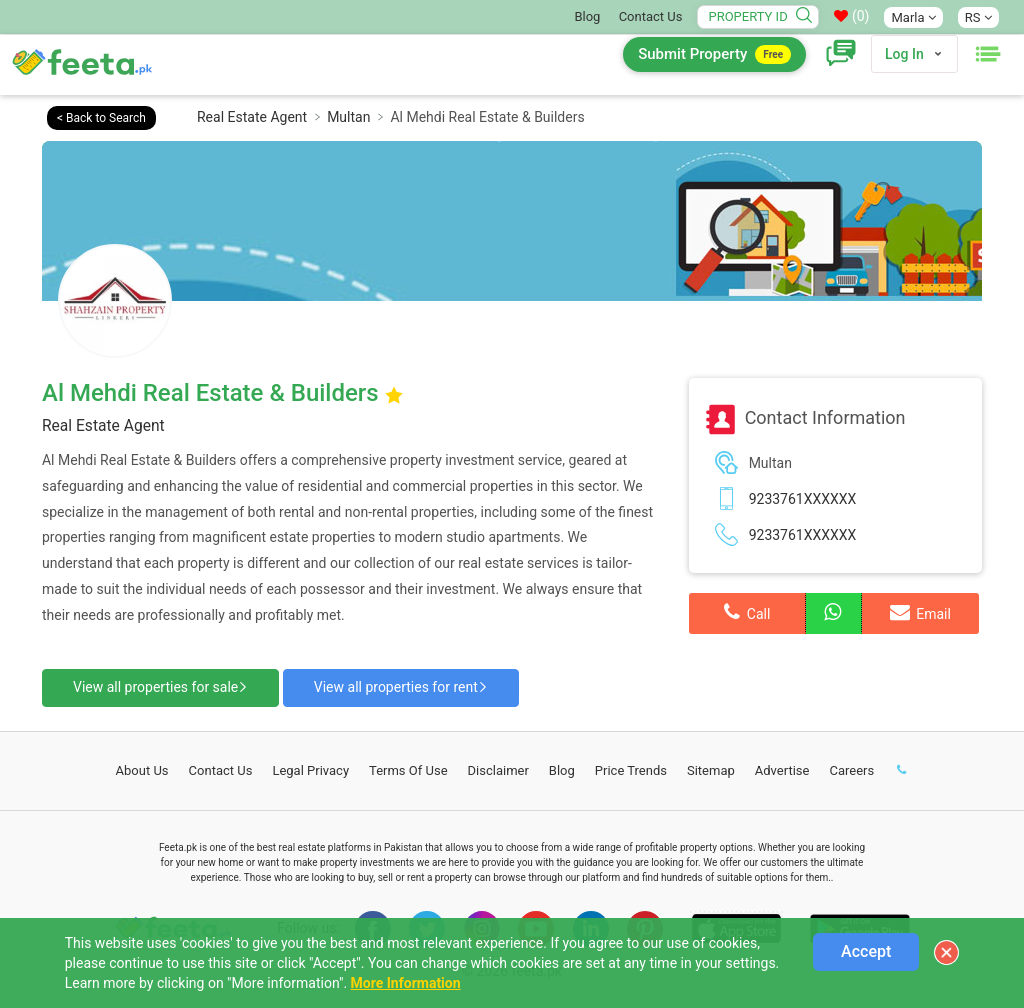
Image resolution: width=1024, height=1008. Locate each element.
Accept (866, 951)
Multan (348, 117)
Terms (408, 770)
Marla (913, 17)
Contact (221, 770)
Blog (587, 16)
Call (747, 612)
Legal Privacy (310, 770)
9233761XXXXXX (803, 499)
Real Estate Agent (252, 117)
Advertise (782, 770)
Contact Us (651, 16)
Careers (851, 770)
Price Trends (631, 770)
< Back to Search (101, 118)
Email (920, 612)
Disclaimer (498, 770)
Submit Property (714, 54)
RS (978, 17)
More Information (406, 983)
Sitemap (711, 770)
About (142, 770)
